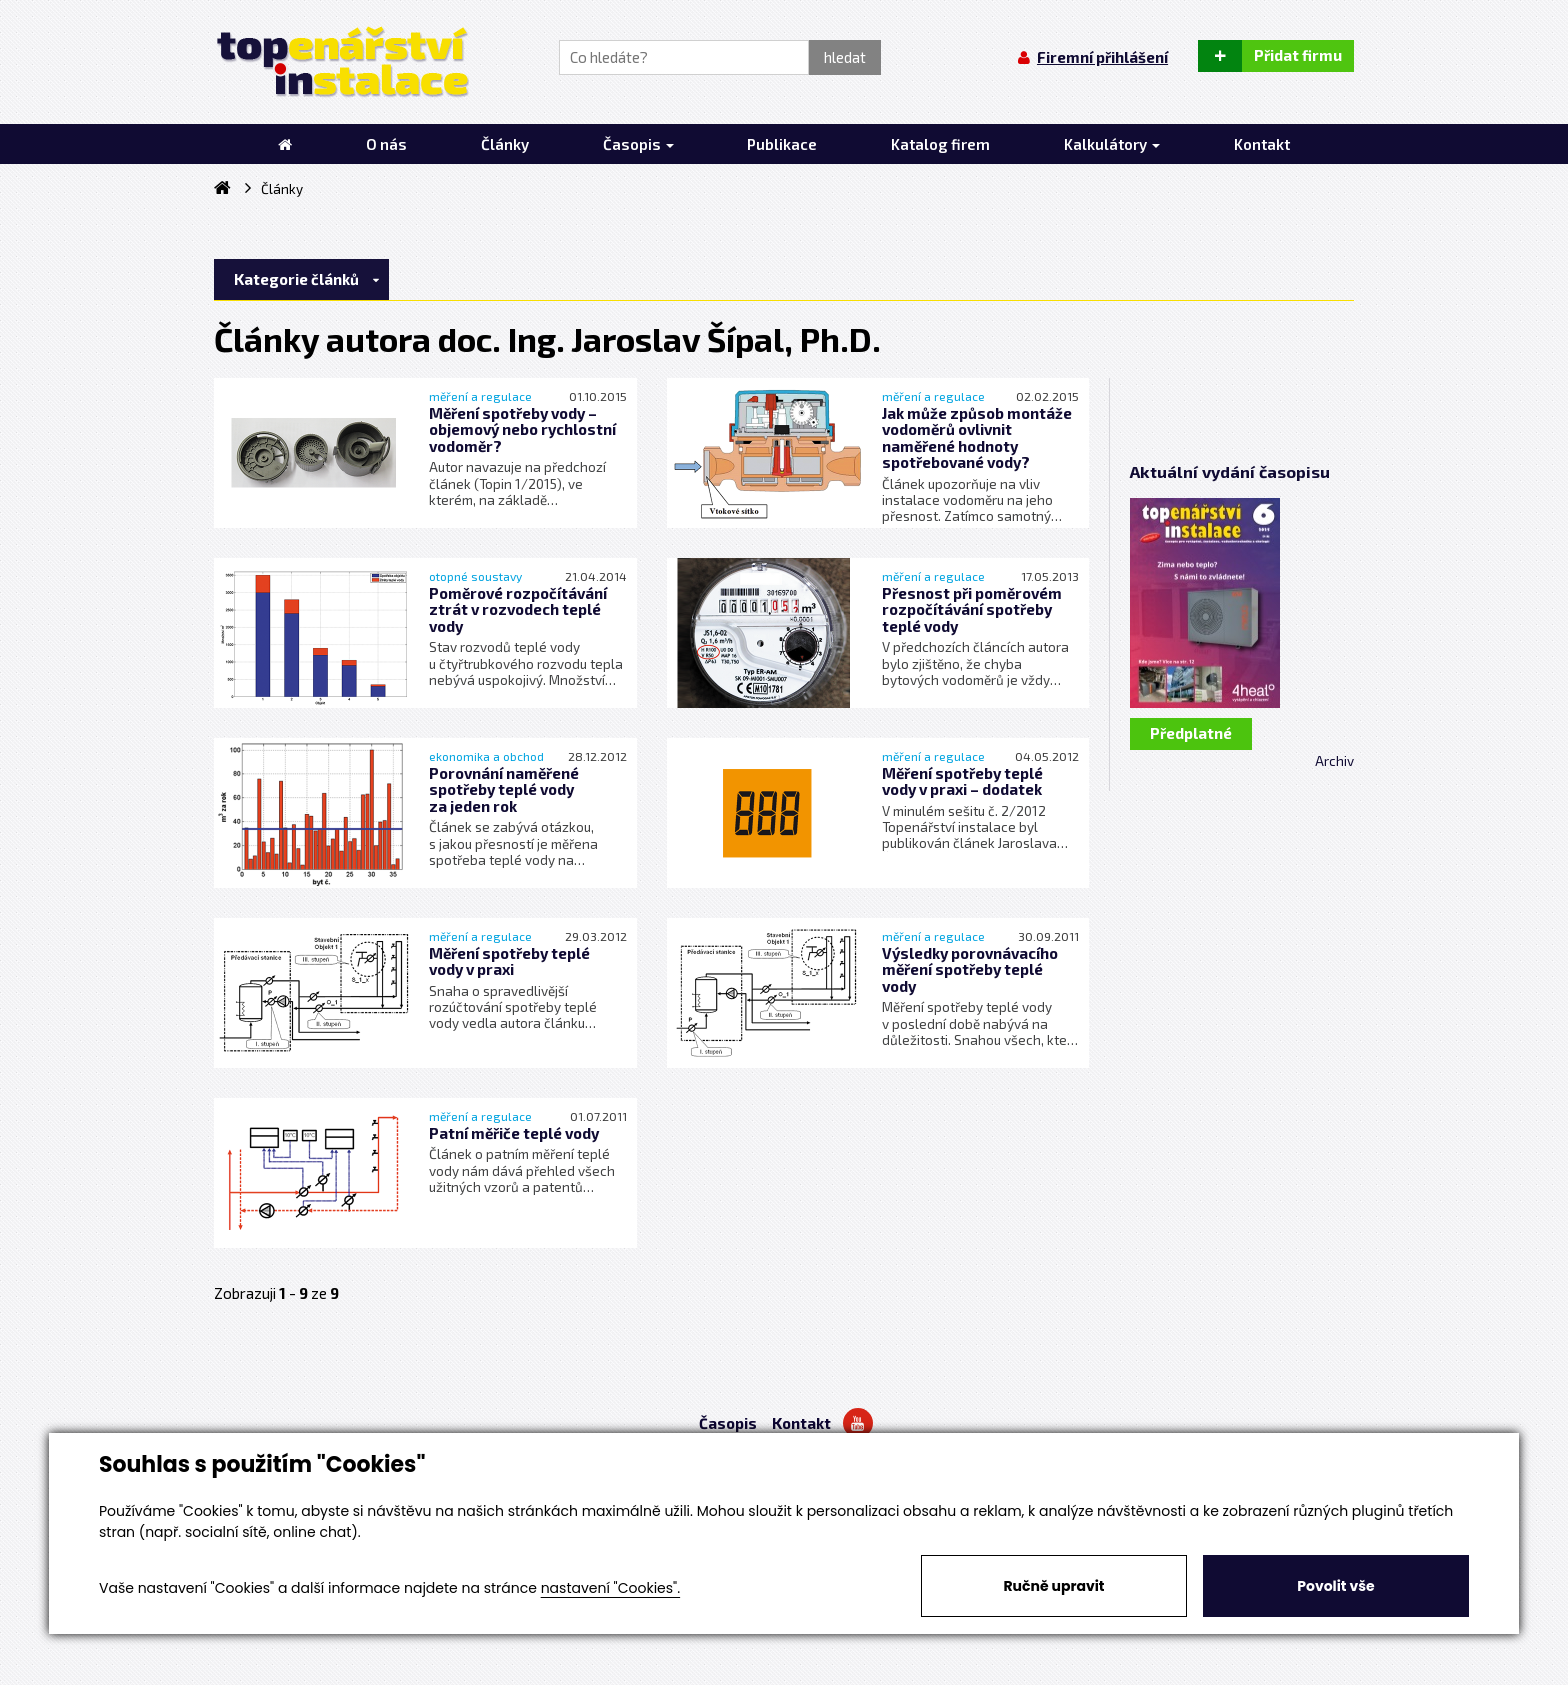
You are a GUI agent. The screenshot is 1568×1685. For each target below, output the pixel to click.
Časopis (728, 1423)
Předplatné (1191, 733)
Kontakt (801, 1423)
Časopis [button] (638, 144)
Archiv (1334, 761)
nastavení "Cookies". (610, 1588)
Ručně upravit (1053, 1586)
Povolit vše (1335, 1586)
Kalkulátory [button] (1112, 144)
